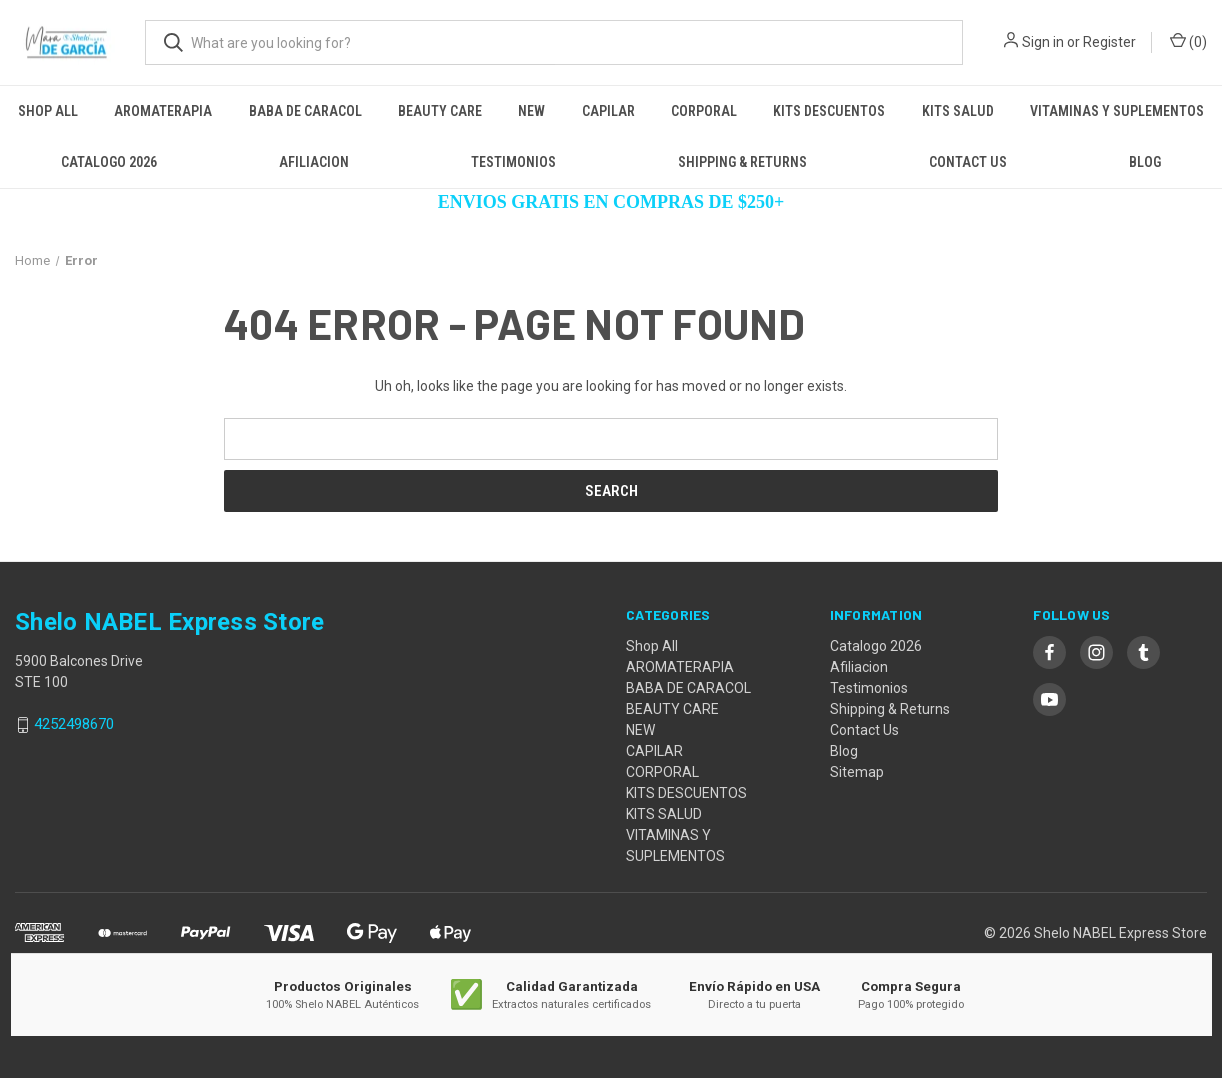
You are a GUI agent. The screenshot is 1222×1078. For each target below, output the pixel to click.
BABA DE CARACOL (305, 111)
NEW (531, 111)
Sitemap (857, 772)
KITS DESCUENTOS (829, 111)
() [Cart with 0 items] (1188, 41)
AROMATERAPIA (163, 111)
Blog (1145, 162)
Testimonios (513, 162)
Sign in (1043, 42)
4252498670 (74, 725)
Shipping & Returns (742, 162)
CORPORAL (704, 111)
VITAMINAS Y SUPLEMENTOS (1117, 111)
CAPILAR (608, 111)
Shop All (48, 111)
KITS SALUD (958, 111)
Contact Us (968, 162)
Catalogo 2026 (109, 162)
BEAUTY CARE (440, 111)
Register (1109, 42)
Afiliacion (314, 162)
